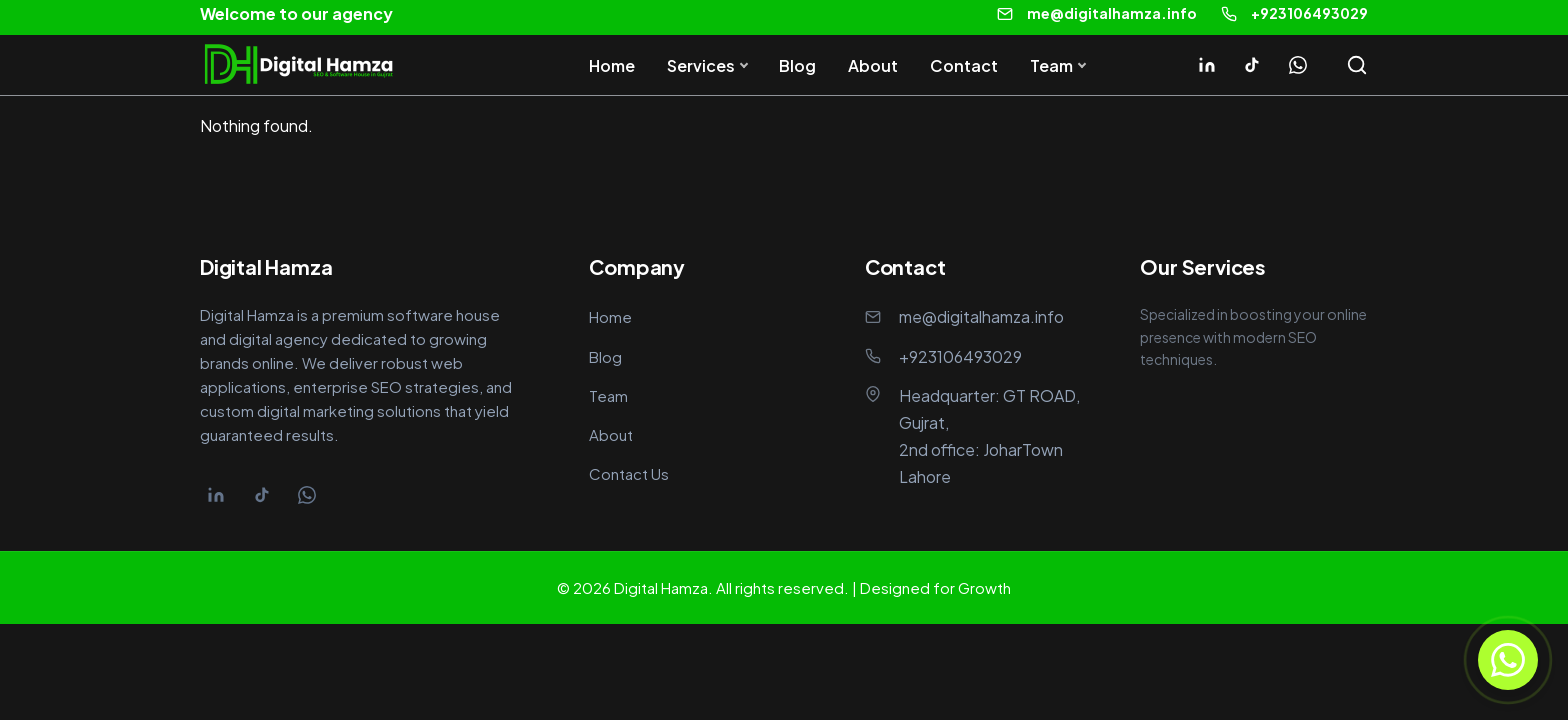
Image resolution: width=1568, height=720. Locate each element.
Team (1051, 65)
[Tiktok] (1252, 65)
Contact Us (629, 473)
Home (612, 65)
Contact (964, 65)
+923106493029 (1309, 13)
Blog (797, 65)
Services (701, 65)
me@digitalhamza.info (1112, 13)
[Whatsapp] (1298, 65)
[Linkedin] (1207, 65)
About (873, 65)
